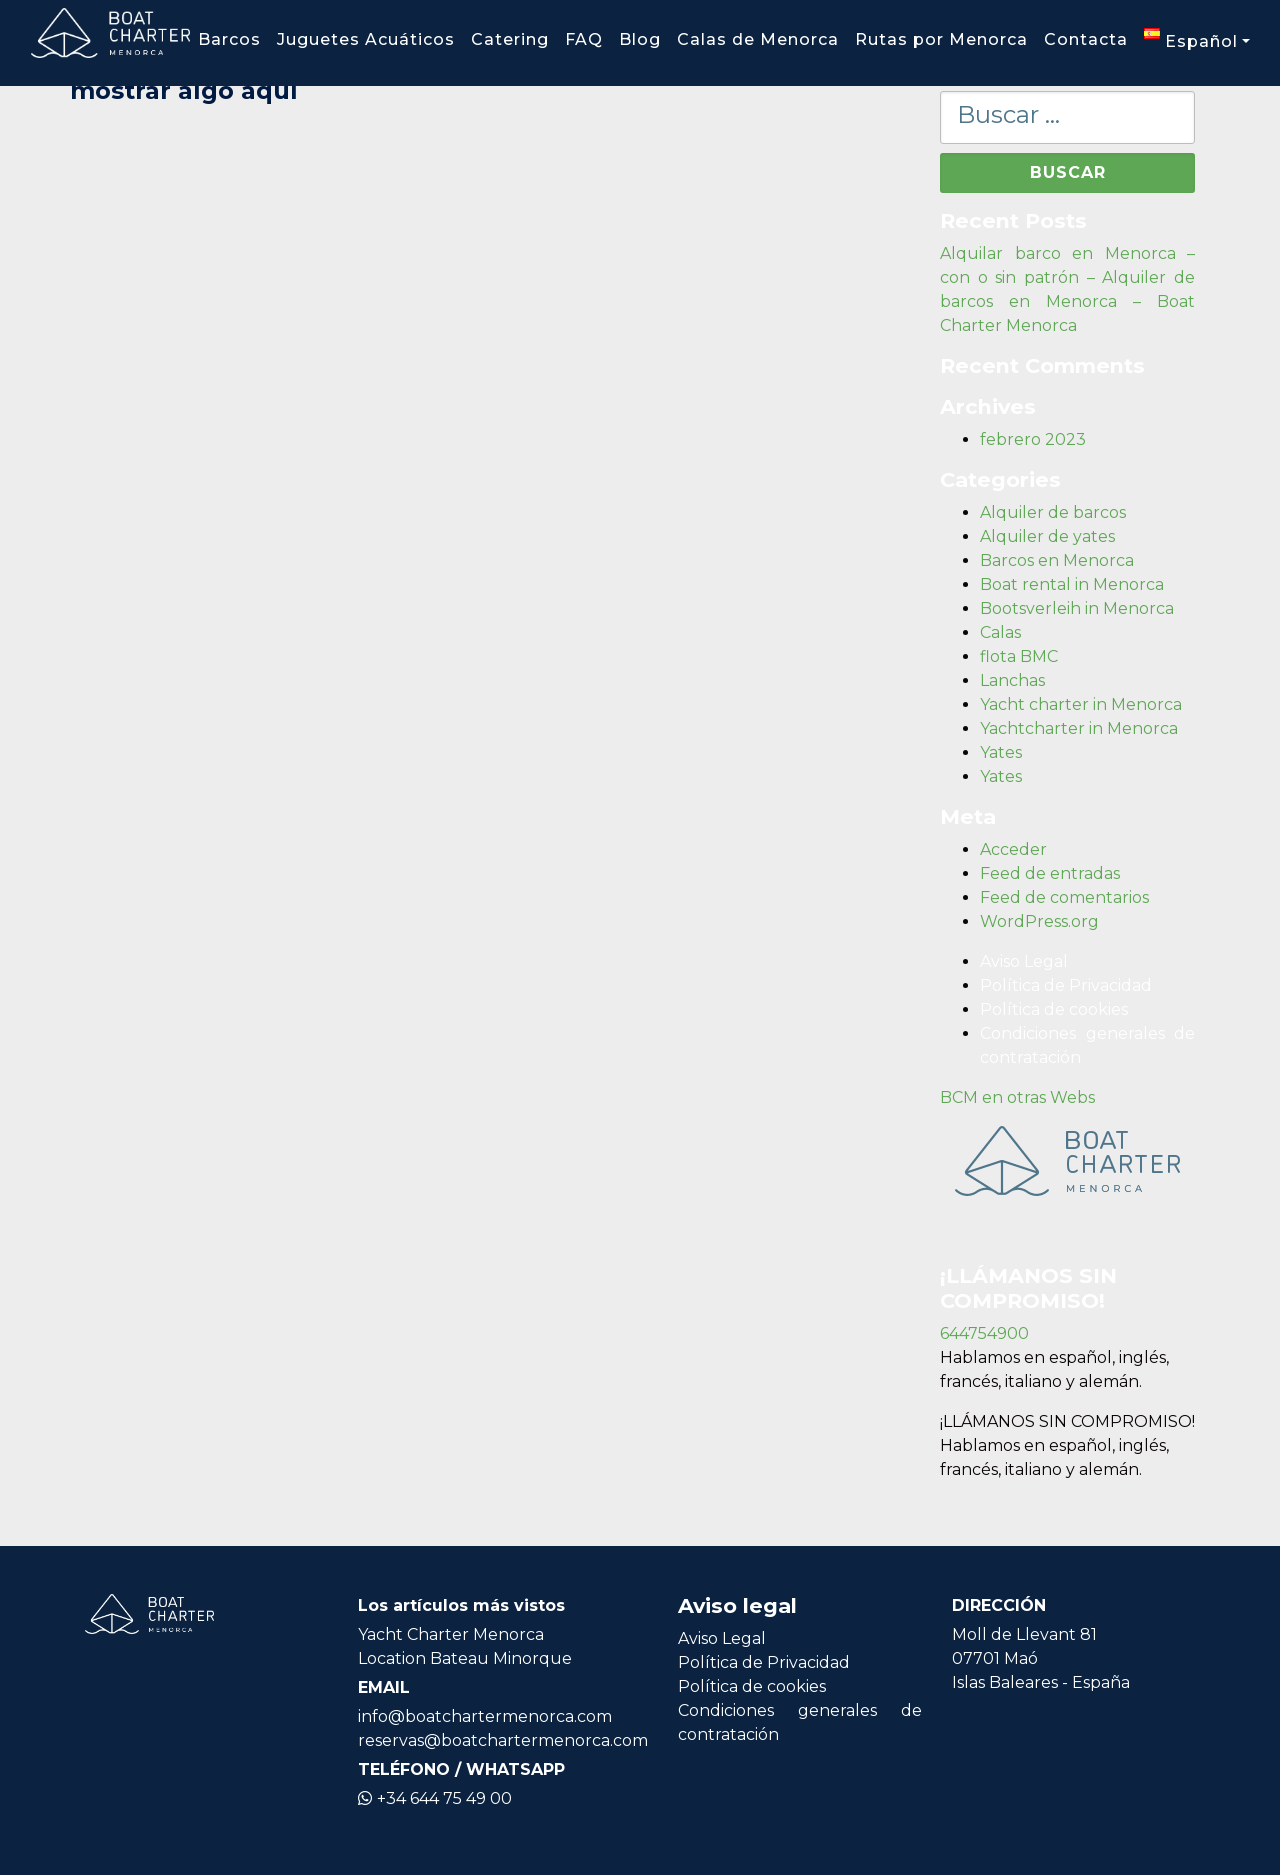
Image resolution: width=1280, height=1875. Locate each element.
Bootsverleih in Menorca (1077, 608)
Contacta (1086, 39)
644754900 (984, 1333)
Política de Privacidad (1066, 985)
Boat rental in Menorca (1072, 584)
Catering (510, 39)
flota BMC (1019, 656)
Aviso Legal (1024, 961)
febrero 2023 (1033, 439)
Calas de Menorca (758, 39)
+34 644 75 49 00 (435, 1798)
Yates (1001, 752)
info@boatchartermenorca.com (485, 1716)
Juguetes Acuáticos (366, 39)
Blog (640, 39)
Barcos (229, 39)
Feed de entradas (1050, 873)
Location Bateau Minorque (465, 1658)
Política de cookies (1054, 1009)
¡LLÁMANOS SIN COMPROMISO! (1067, 1421)
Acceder (1013, 849)
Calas (1000, 632)
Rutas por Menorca (941, 39)
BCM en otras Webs (1017, 1097)
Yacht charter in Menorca (1081, 704)
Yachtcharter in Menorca (1079, 728)
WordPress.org (1039, 921)
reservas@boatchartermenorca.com (503, 1740)
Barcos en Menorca (1057, 560)
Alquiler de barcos (1053, 512)
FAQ (584, 39)
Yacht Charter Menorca (451, 1634)
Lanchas (1012, 680)
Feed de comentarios (1064, 897)
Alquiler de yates (1047, 536)
